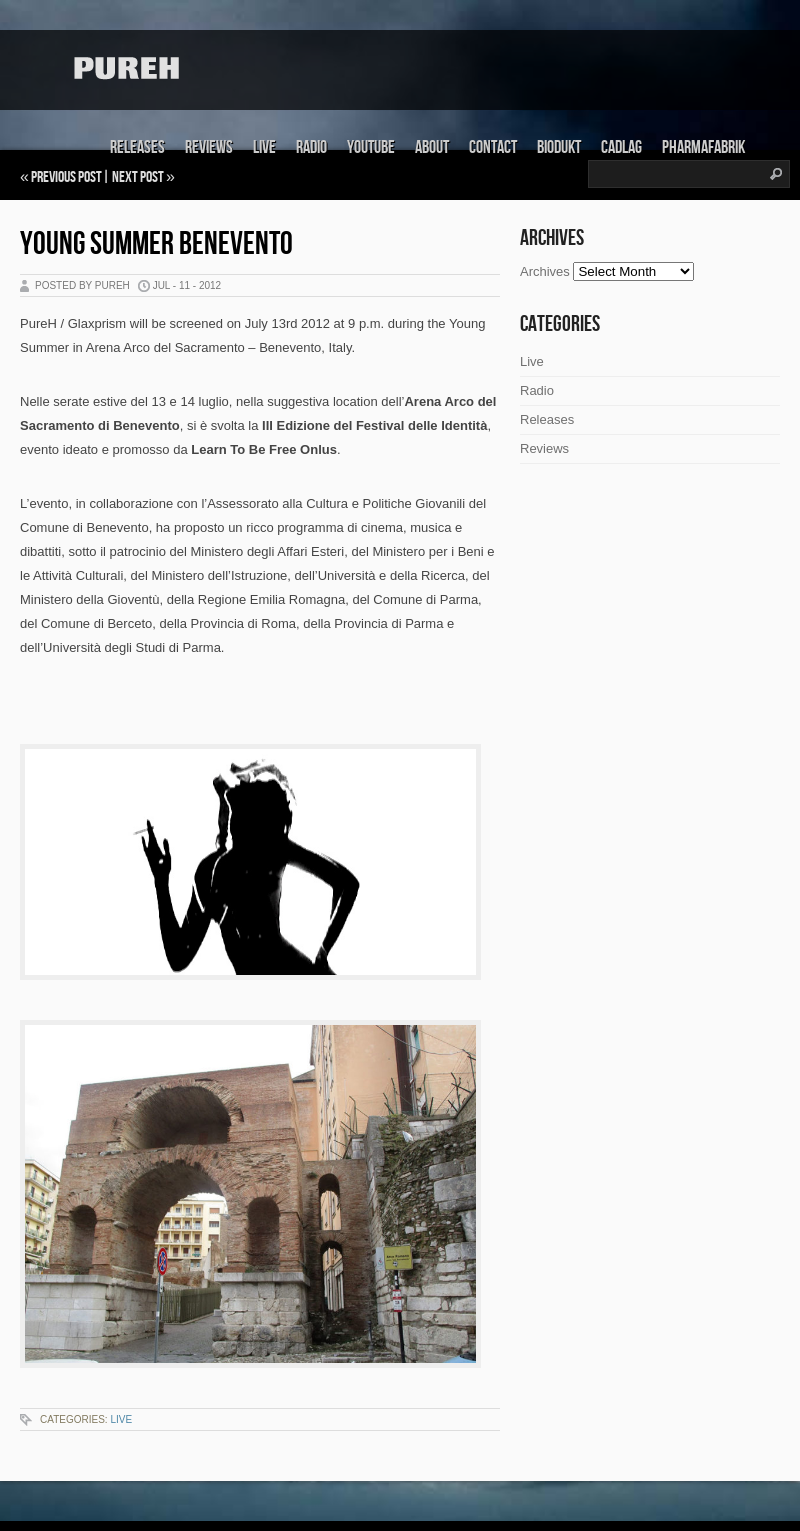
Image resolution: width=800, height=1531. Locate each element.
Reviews (209, 147)
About (432, 147)
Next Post (138, 177)
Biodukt (559, 147)
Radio (311, 147)
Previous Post (66, 177)
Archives (545, 271)
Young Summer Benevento (156, 244)
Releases (137, 147)
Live (264, 147)
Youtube (371, 147)
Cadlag (621, 147)
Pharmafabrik (703, 147)
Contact (493, 147)
